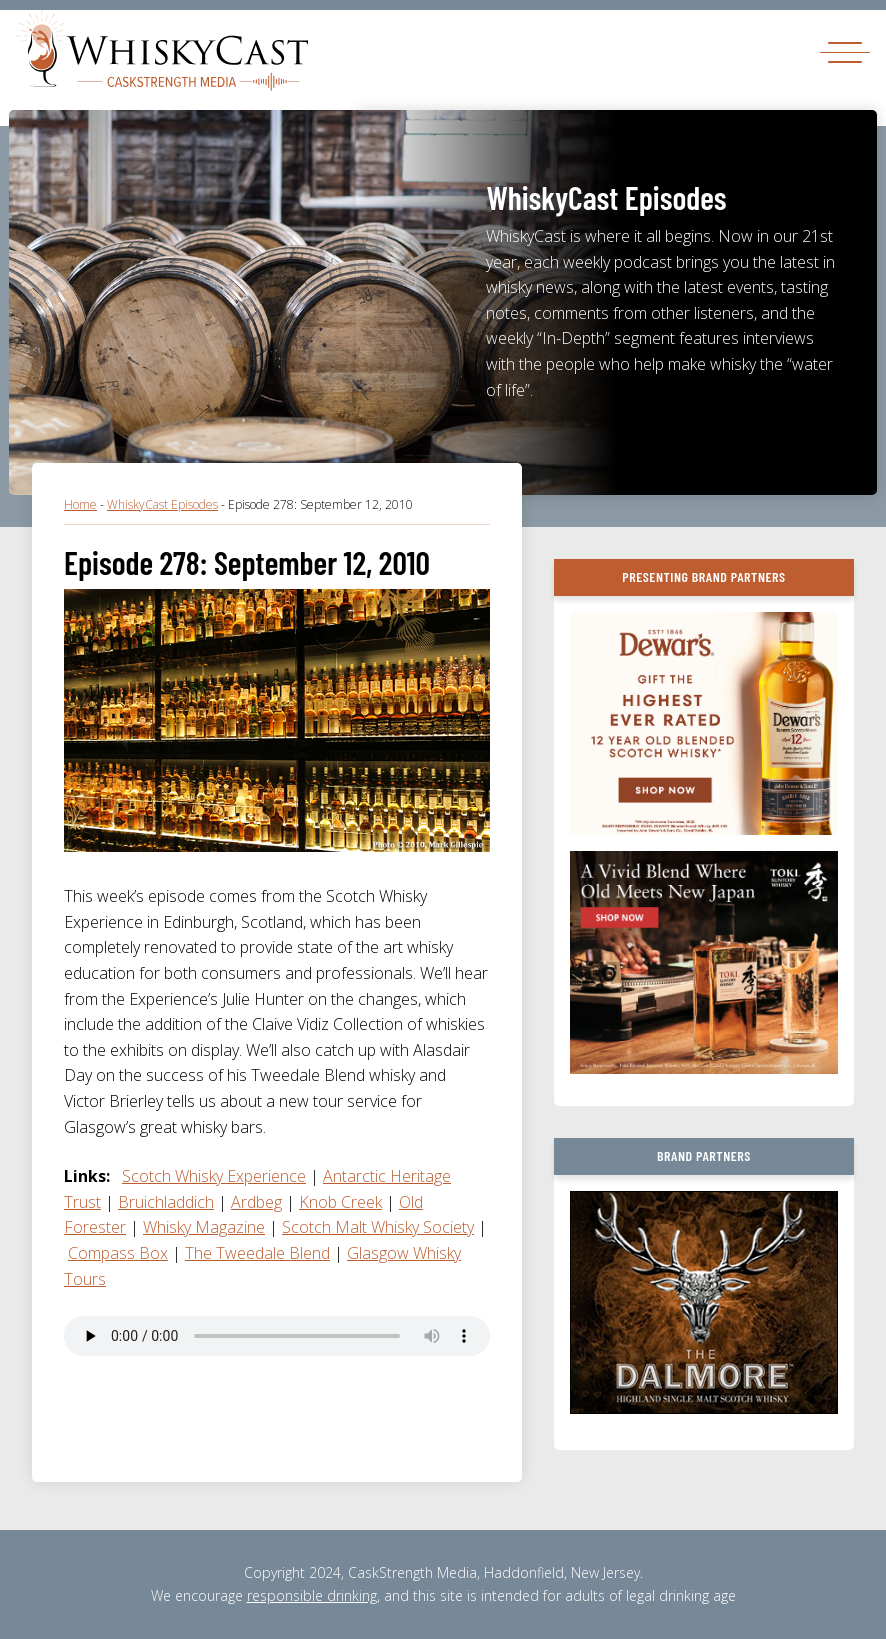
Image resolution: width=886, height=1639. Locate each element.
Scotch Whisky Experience (214, 1176)
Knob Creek (340, 1202)
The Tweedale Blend (257, 1253)
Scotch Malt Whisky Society (378, 1227)
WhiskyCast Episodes (162, 504)
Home (80, 504)
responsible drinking (312, 1595)
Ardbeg (256, 1202)
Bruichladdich (166, 1202)
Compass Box (118, 1253)
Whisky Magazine (204, 1227)
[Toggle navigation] (845, 51)
